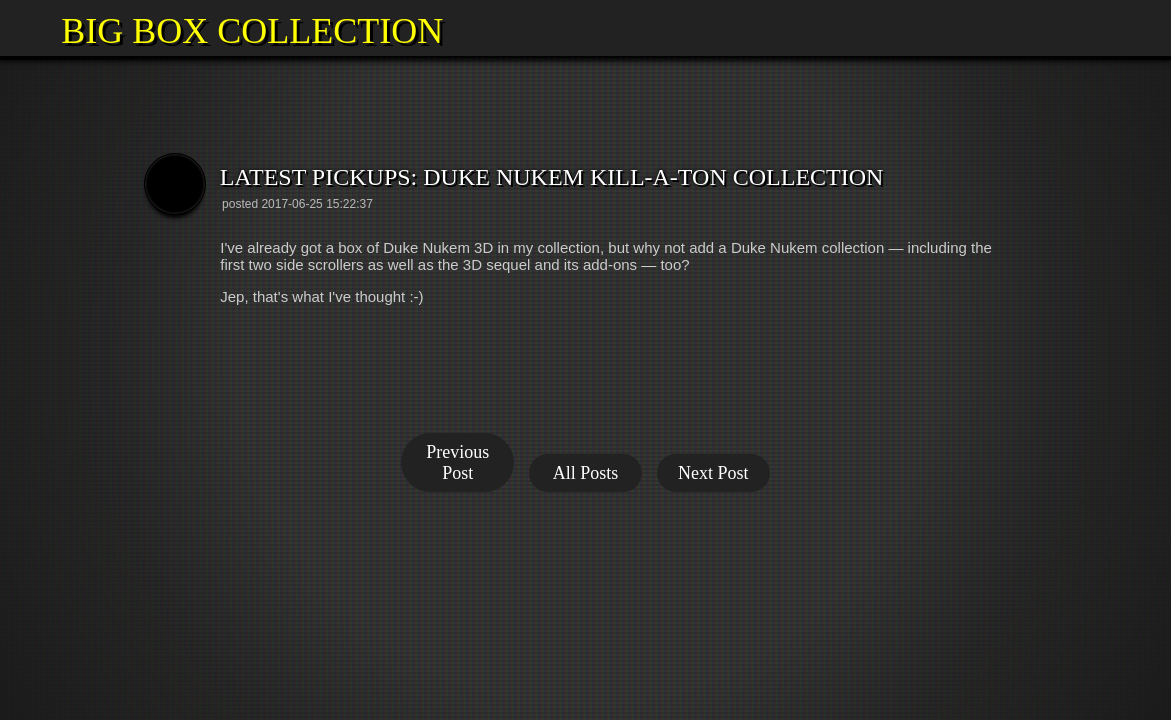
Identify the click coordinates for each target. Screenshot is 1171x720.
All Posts (586, 473)
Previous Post (457, 462)
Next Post (713, 473)
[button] (27, 27)
